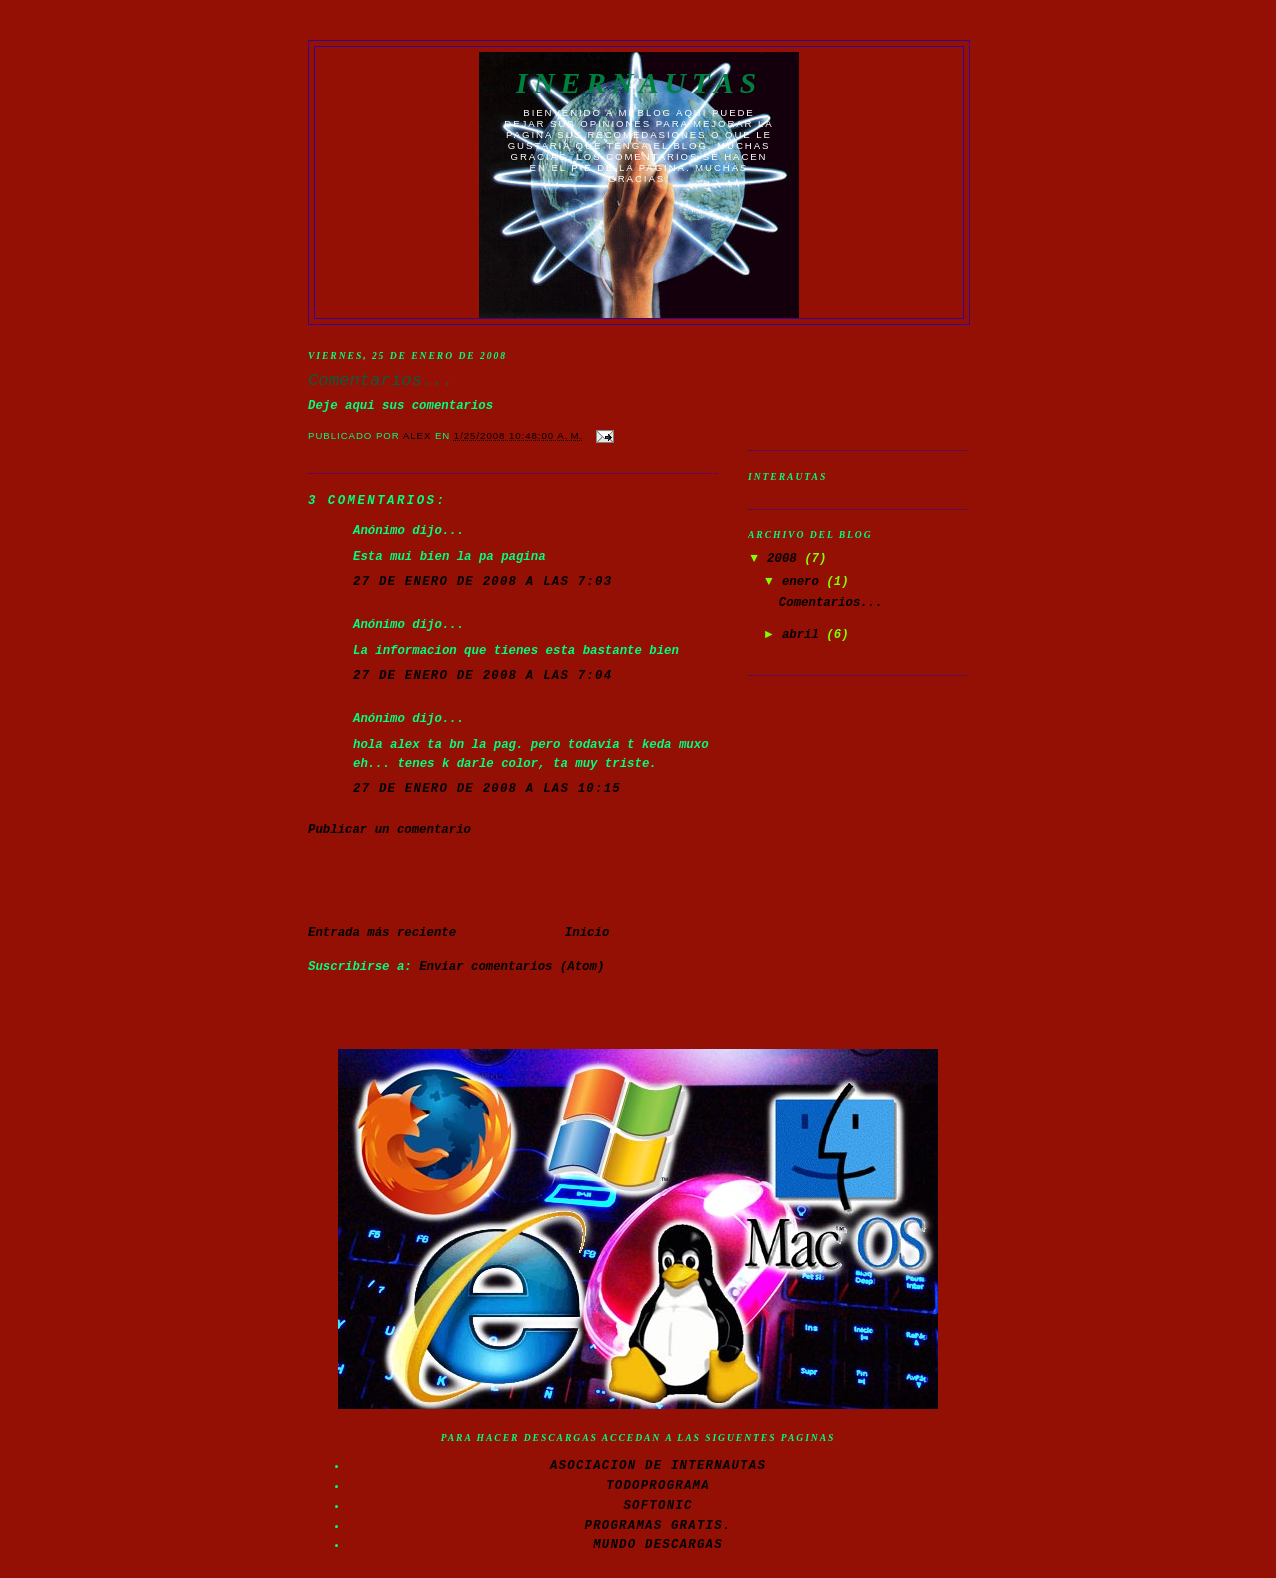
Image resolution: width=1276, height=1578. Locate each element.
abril (804, 635)
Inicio (587, 933)
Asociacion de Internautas (658, 1466)
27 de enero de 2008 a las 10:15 (487, 789)
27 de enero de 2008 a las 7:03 (482, 582)
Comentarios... (831, 603)
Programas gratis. (658, 1526)
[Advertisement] (425, 880)
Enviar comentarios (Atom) (511, 967)
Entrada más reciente (382, 933)
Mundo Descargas (658, 1545)
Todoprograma (658, 1486)
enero (804, 582)
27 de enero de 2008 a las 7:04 (482, 676)
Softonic (657, 1506)
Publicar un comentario (389, 830)
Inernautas (639, 83)
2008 (785, 559)
